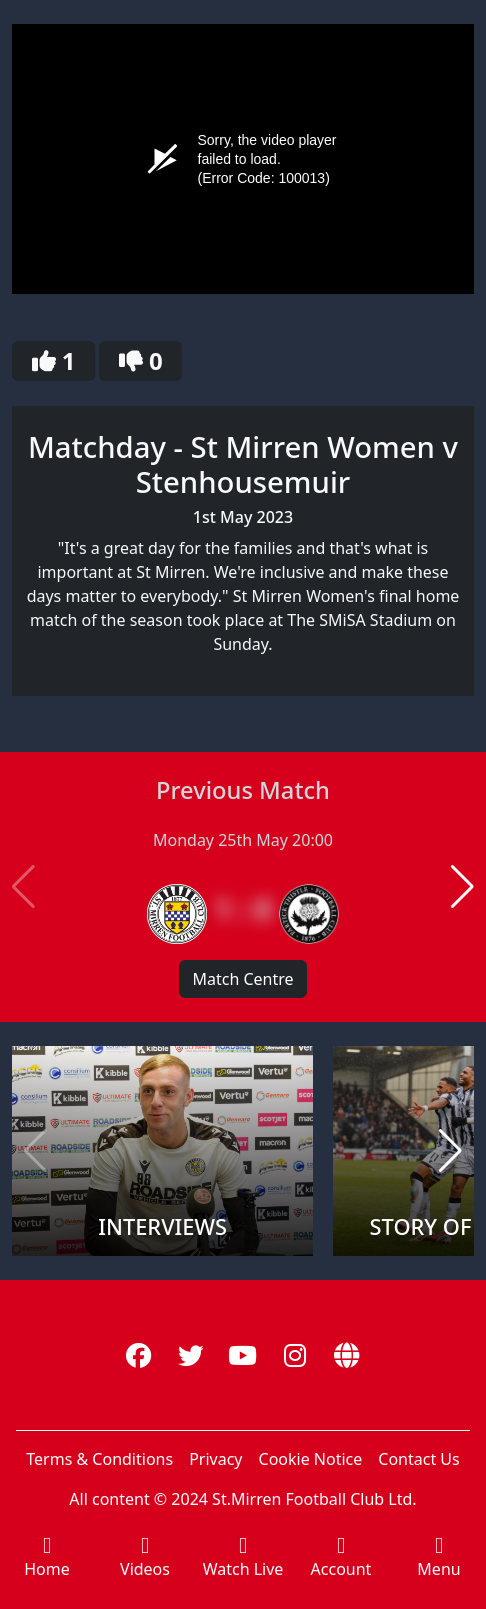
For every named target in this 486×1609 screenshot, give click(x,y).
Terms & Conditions (99, 1459)
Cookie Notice (311, 1459)
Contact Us (418, 1459)
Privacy (215, 1459)
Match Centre (242, 979)
